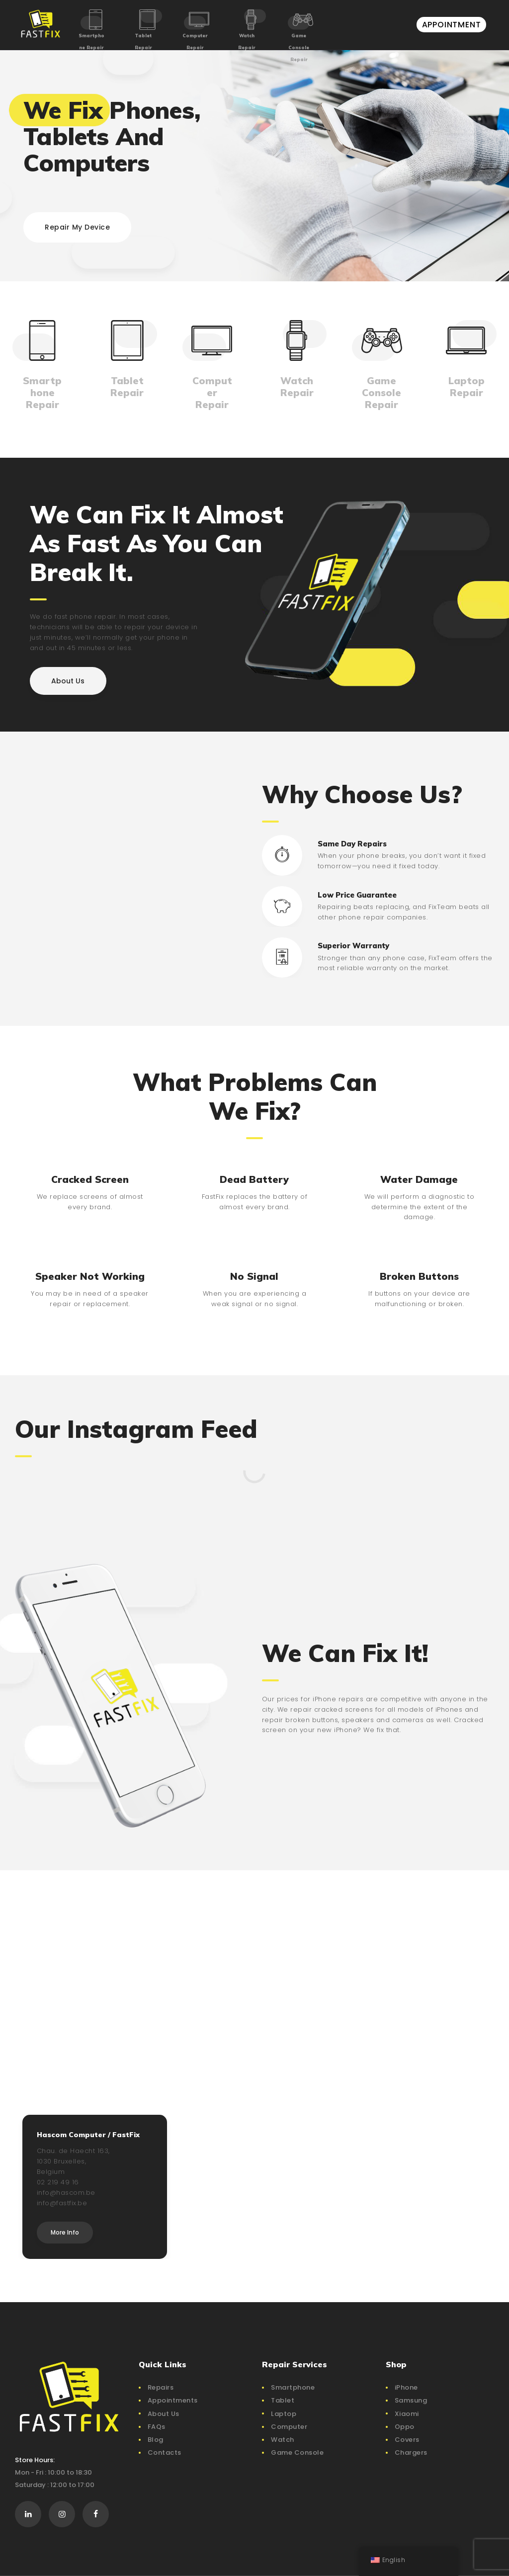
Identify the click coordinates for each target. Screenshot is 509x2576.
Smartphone (293, 2387)
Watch (282, 2439)
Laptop (283, 2413)
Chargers (411, 2452)
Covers (407, 2439)
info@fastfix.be (62, 2203)
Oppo (405, 2426)
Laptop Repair (466, 387)
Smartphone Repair (91, 41)
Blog (156, 2439)
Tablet (282, 2400)
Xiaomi (407, 2413)
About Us (163, 2413)
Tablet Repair (143, 41)
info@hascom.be (66, 2192)
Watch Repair (246, 41)
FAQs (157, 2426)
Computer (289, 2426)
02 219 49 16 (58, 2182)
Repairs (161, 2387)
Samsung (411, 2400)
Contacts (164, 2452)
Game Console (297, 2452)
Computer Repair (195, 41)
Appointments (173, 2400)
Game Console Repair (298, 47)
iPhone (406, 2387)
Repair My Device (77, 227)
